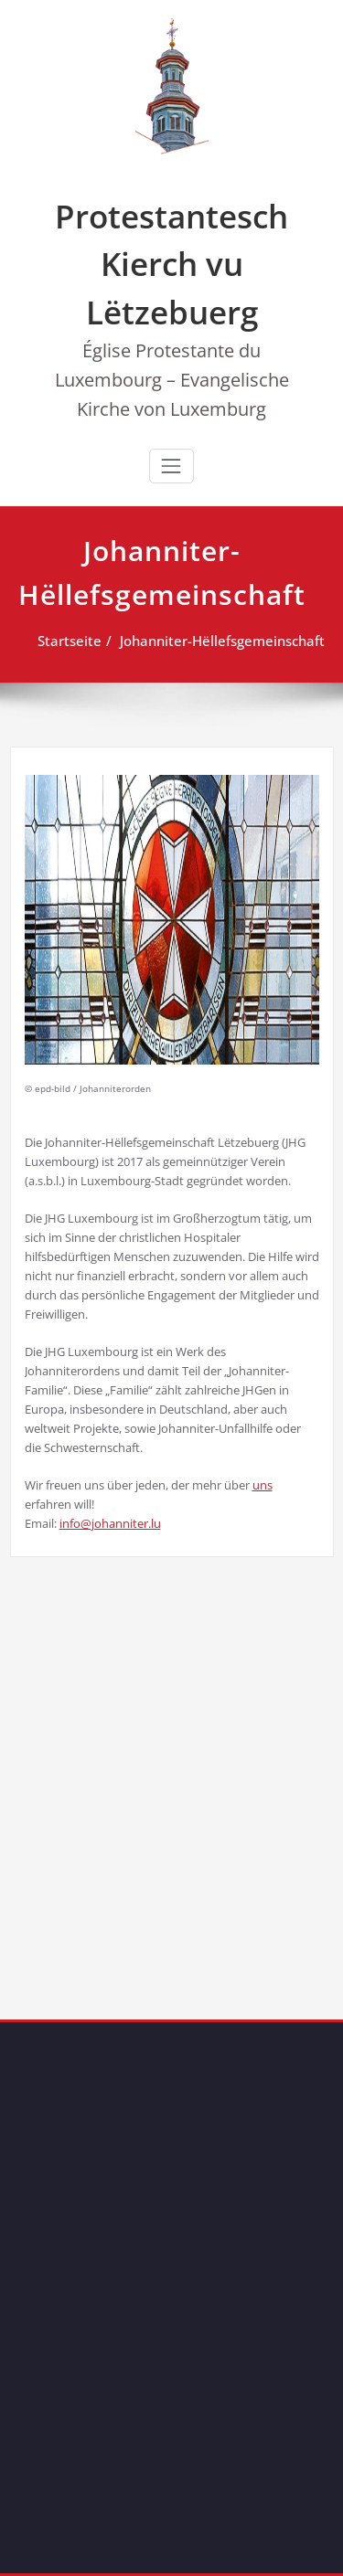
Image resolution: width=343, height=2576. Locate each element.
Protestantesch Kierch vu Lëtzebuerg (171, 264)
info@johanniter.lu (110, 1523)
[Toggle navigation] (171, 466)
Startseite (62, 640)
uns (262, 1485)
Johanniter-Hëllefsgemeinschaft (215, 640)
